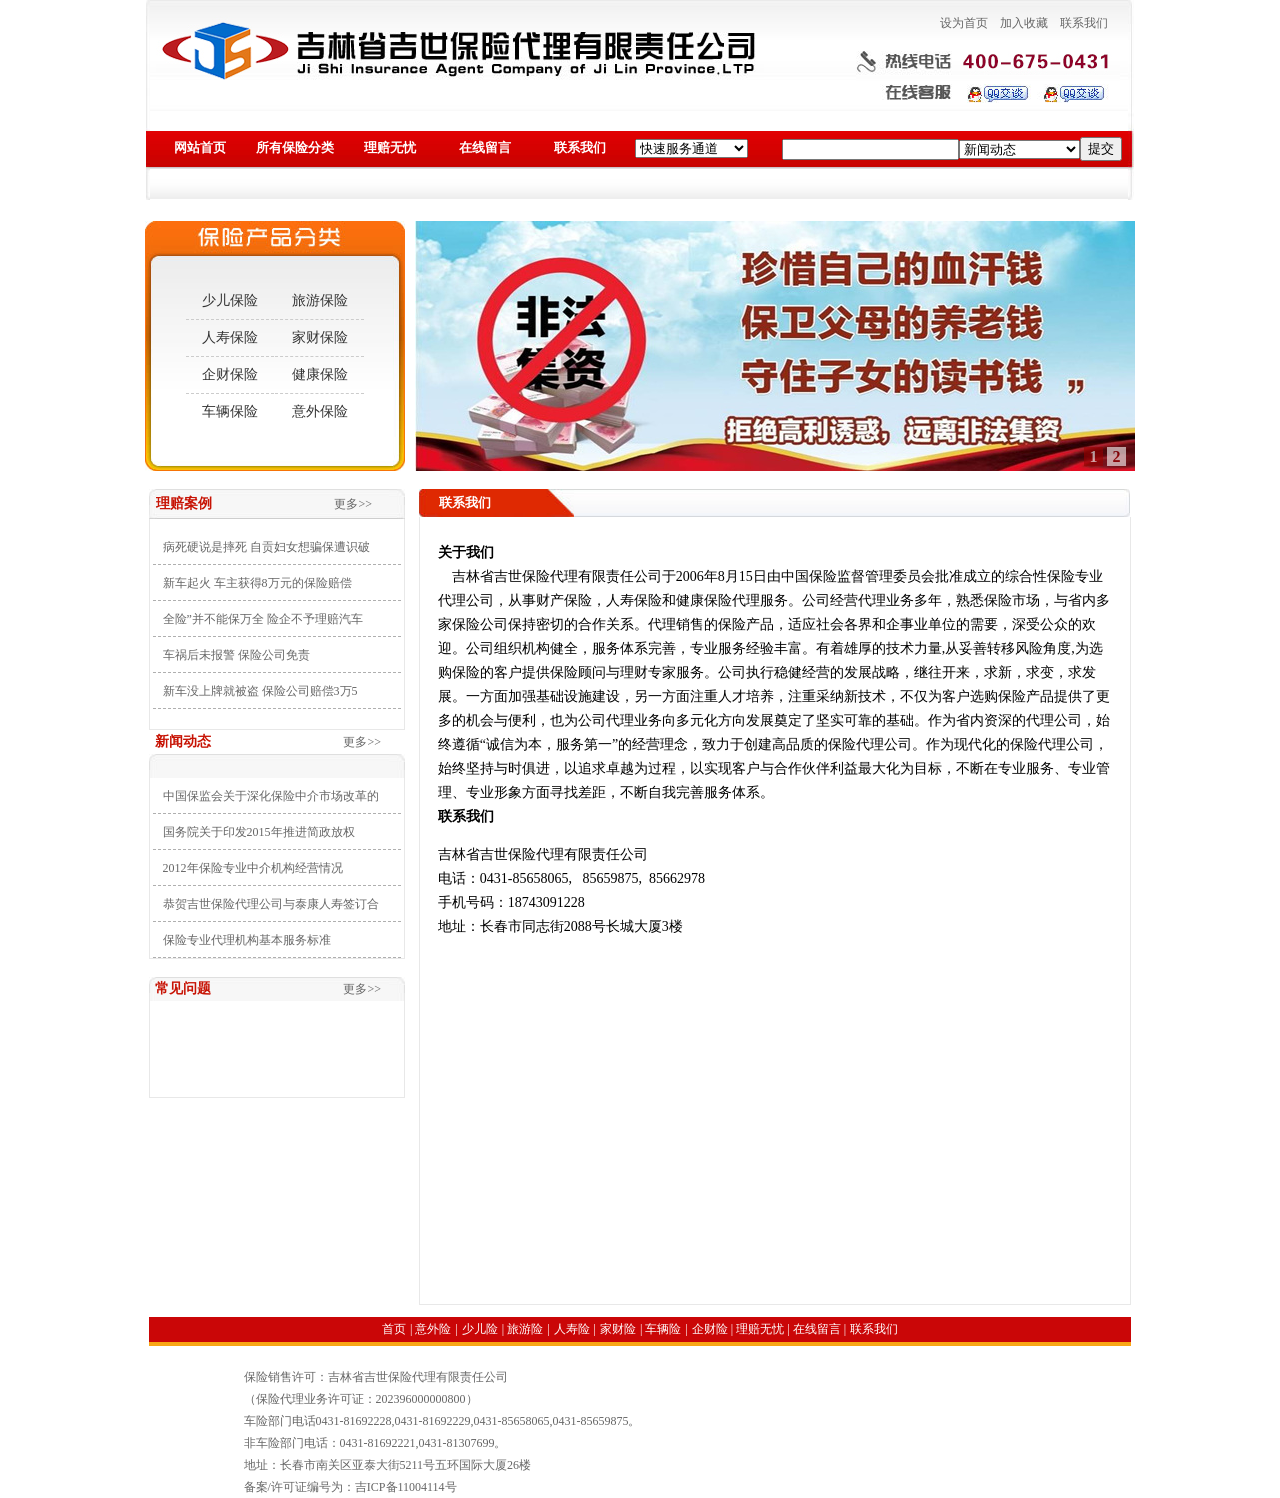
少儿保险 (230, 300)
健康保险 (320, 374)
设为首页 (964, 23)
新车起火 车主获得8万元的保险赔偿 (257, 583)
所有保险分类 (295, 147)
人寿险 (572, 1329)
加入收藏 (1024, 23)
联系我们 (1084, 23)
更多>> (353, 504)
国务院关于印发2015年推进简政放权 (259, 832)
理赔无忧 (390, 147)
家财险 (618, 1329)
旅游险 (525, 1329)
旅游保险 (320, 300)
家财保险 (320, 337)
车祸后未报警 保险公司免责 (236, 655)
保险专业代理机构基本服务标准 (247, 940)
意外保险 (320, 411)
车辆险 (663, 1329)
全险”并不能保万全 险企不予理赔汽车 (263, 619)
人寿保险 (230, 337)
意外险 (433, 1329)
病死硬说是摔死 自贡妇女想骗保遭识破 (266, 547)
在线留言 (485, 147)
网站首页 (200, 147)
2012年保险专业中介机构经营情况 (253, 868)
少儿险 (480, 1329)
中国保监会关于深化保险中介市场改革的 (271, 796)
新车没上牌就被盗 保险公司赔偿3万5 (260, 691)
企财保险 (230, 374)
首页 (394, 1329)
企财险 (710, 1329)
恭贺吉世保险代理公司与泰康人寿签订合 (271, 904)
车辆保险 (230, 411)
